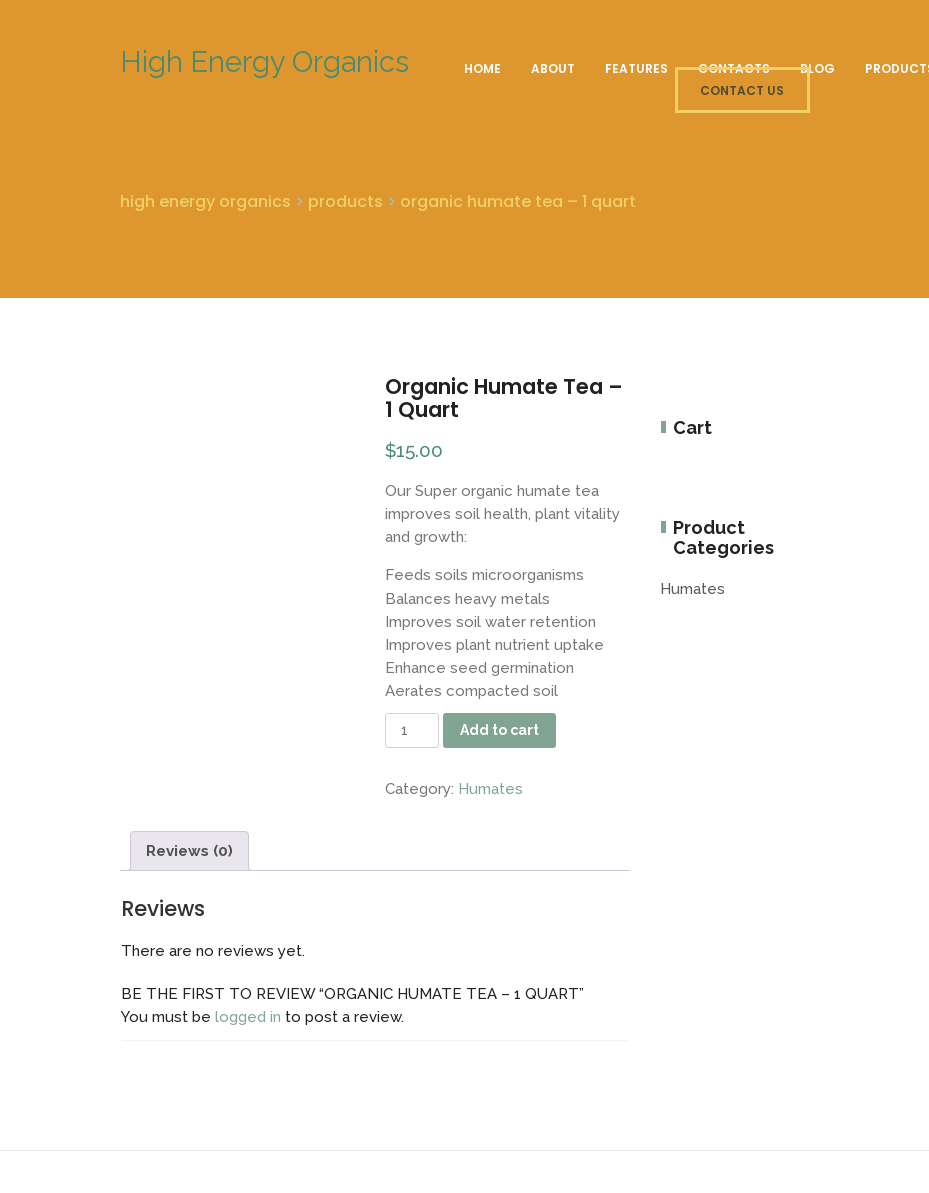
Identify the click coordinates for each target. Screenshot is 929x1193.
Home (482, 68)
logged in (248, 1017)
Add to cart (499, 730)
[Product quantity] (412, 730)
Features (636, 68)
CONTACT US (742, 90)
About (553, 68)
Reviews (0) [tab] (189, 851)
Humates (490, 789)
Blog (817, 68)
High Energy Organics (264, 62)
